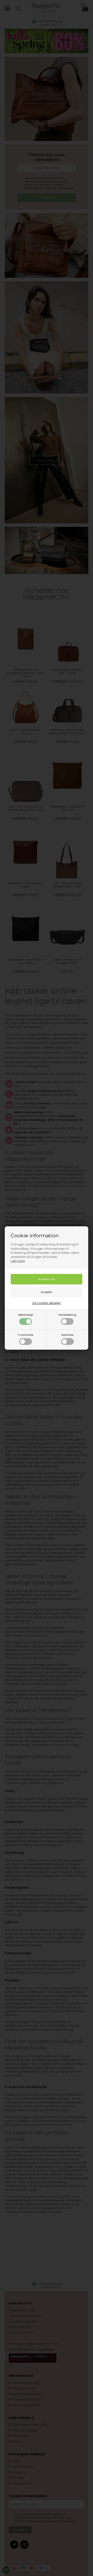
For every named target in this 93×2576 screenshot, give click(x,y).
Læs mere (18, 1261)
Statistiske (67, 1339)
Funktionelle (25, 1339)
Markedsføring (67, 1319)
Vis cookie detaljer (46, 1303)
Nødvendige (25, 1319)
